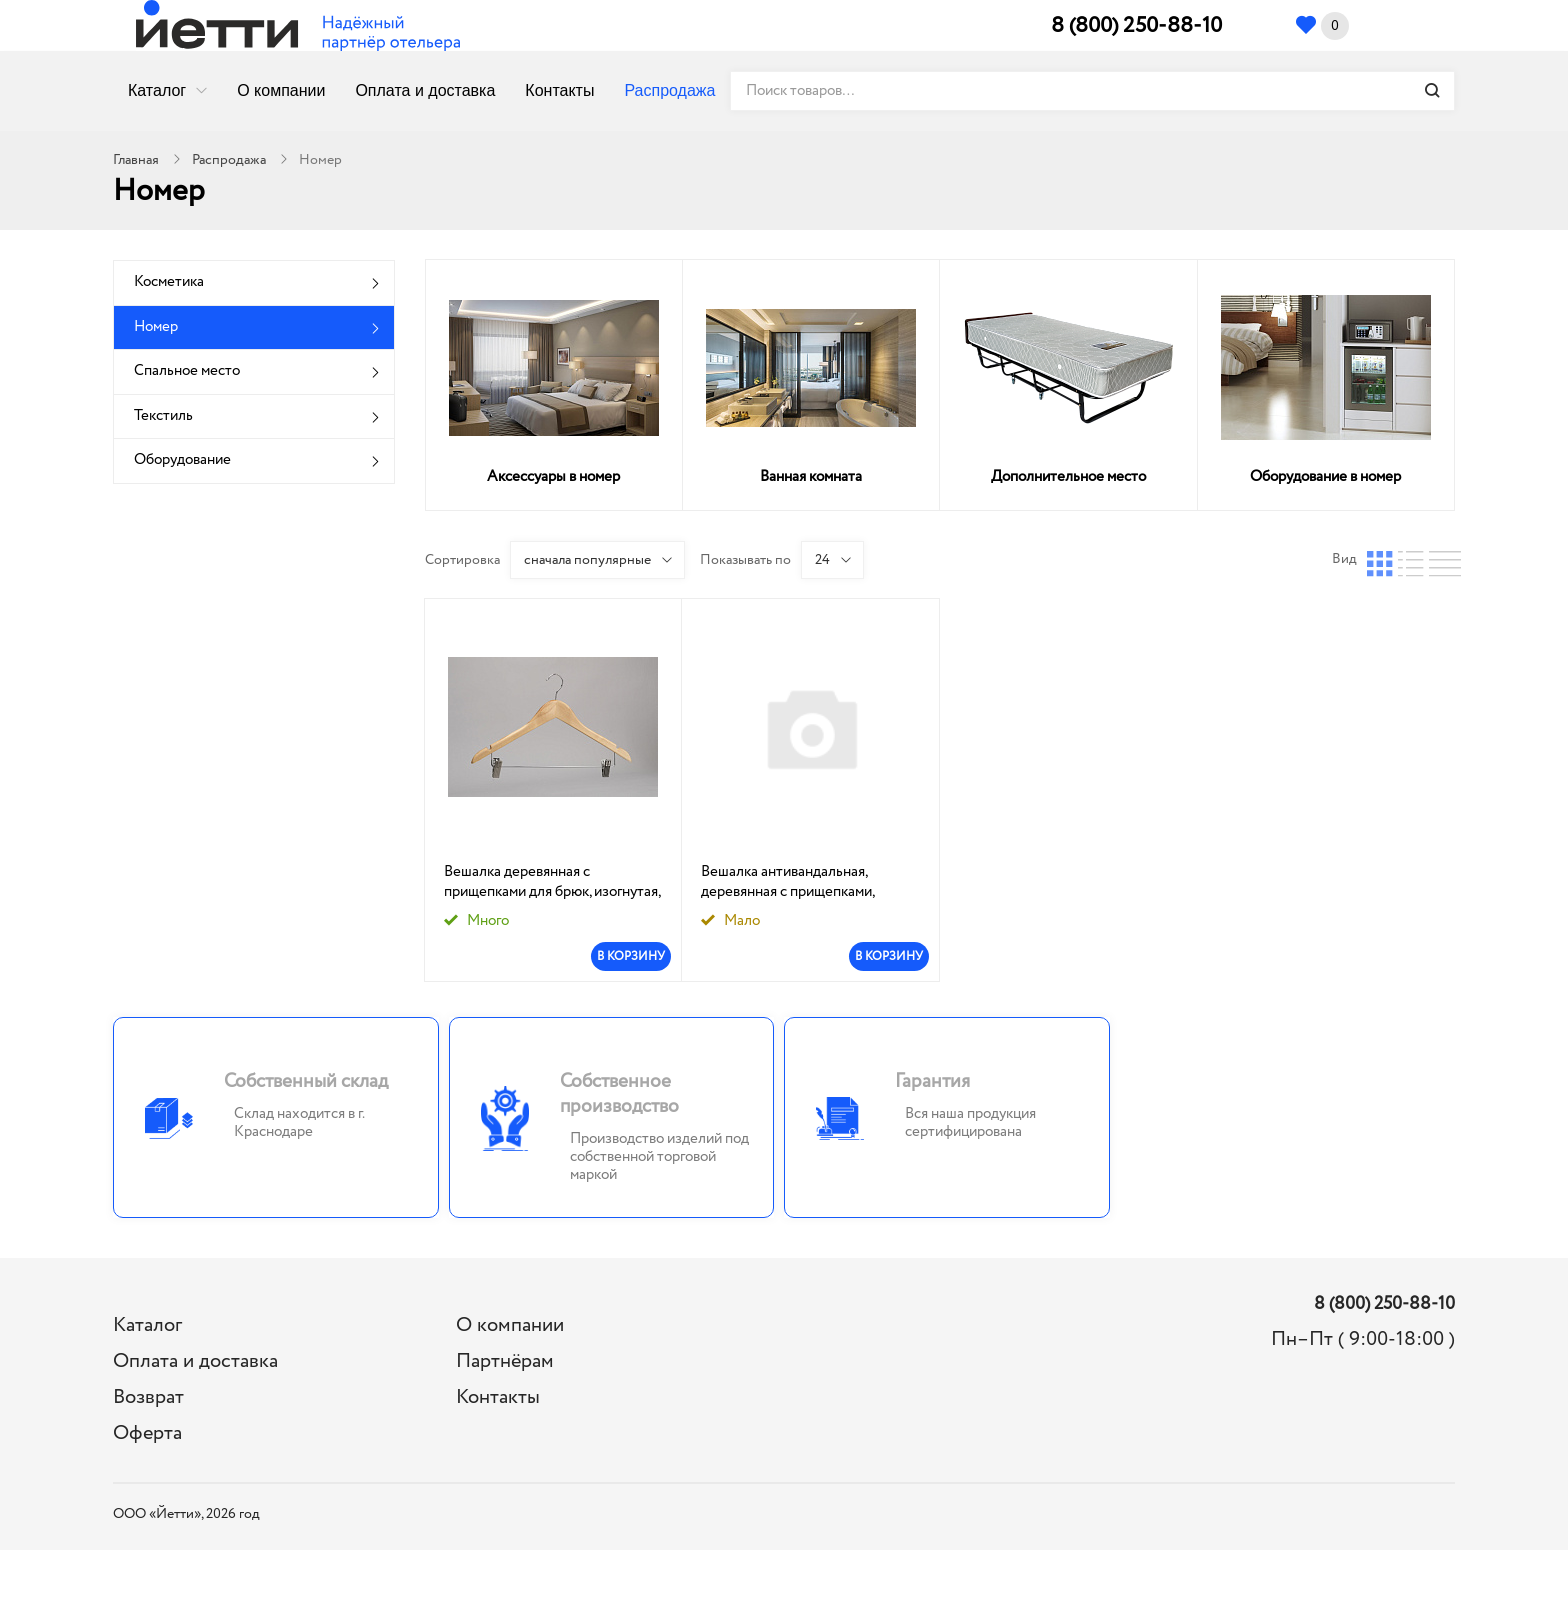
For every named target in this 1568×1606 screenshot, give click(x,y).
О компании (281, 90)
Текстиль (163, 416)
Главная (136, 160)
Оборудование (182, 460)
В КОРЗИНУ (631, 956)
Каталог (157, 90)
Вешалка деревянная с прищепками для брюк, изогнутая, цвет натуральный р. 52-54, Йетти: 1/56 (552, 882)
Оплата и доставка (425, 90)
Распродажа (669, 90)
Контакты (559, 90)
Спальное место (187, 371)
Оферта (147, 1433)
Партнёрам (505, 1361)
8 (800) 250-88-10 (1136, 26)
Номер (156, 327)
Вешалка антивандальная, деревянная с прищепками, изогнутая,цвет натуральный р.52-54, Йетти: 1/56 (793, 882)
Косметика (169, 282)
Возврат (148, 1397)
